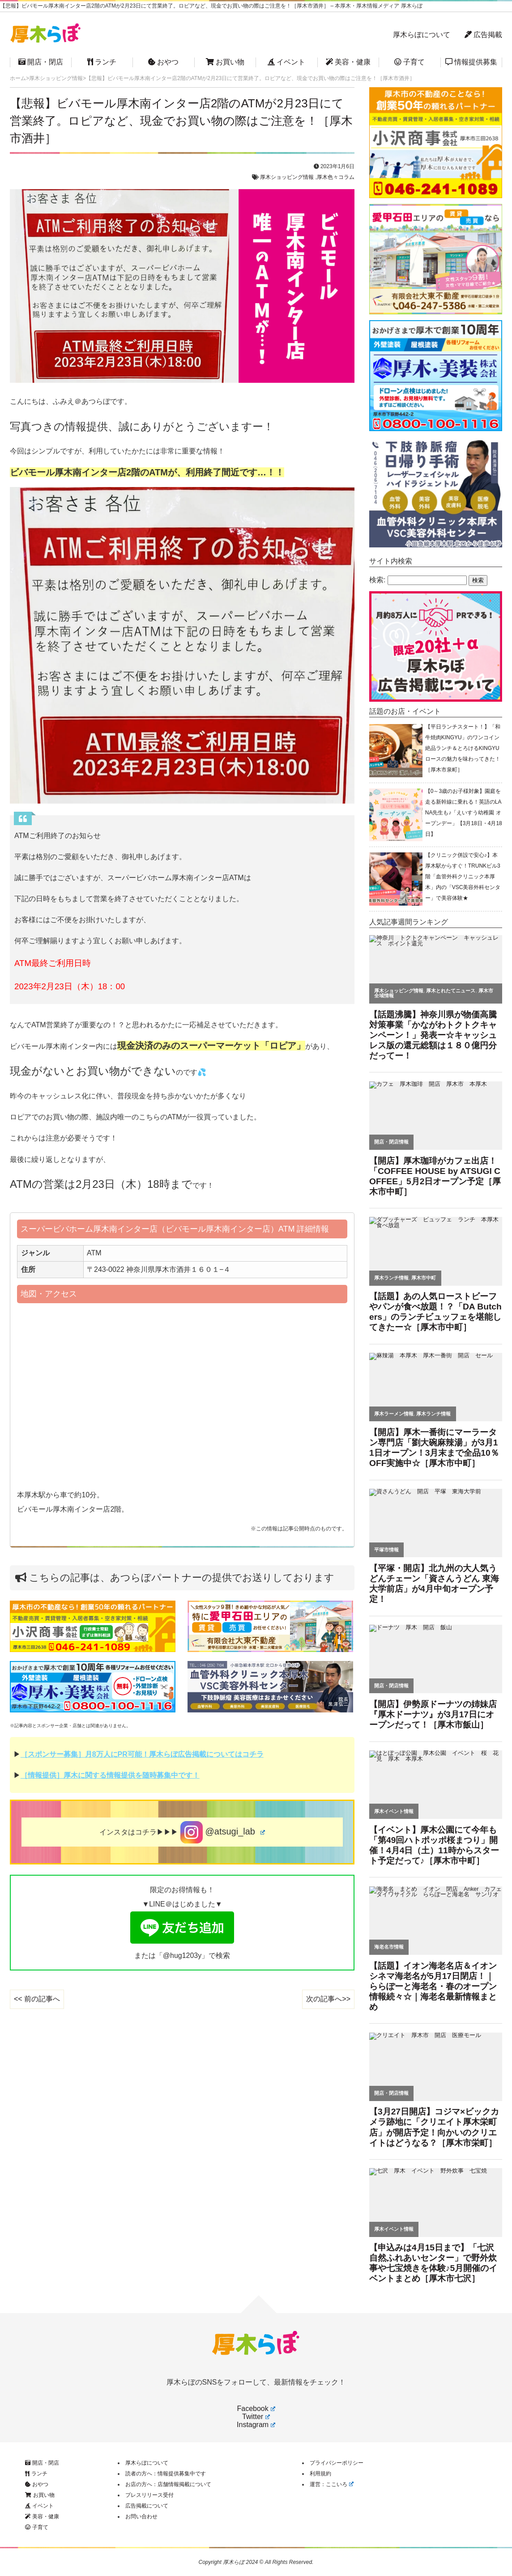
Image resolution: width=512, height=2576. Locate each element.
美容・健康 (348, 62)
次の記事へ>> (328, 1999)
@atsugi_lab (222, 1832)
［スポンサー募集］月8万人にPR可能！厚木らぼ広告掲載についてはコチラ (142, 1754)
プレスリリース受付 (149, 2495)
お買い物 (225, 62)
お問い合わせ (141, 2516)
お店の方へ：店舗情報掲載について (168, 2484)
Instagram (256, 2424)
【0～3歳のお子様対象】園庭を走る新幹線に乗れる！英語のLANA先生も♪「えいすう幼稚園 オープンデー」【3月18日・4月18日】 (463, 812)
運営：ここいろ (332, 2484)
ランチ (101, 62)
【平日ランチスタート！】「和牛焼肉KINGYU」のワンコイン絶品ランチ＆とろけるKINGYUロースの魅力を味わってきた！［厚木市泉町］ (462, 748)
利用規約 (320, 2473)
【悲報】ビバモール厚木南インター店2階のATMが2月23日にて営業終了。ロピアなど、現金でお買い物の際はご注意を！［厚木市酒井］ (181, 121)
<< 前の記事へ (37, 1999)
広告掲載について (146, 2506)
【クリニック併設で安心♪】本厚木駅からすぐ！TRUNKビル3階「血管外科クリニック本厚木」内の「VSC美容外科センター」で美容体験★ (463, 876)
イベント (286, 62)
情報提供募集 (471, 62)
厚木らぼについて (421, 34)
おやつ (163, 62)
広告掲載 (483, 34)
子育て (409, 62)
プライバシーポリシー (336, 2463)
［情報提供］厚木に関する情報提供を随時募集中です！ (110, 1775)
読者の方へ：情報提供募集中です (165, 2473)
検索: (377, 580)
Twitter (256, 2416)
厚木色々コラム (335, 177)
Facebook (256, 2408)
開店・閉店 (40, 62)
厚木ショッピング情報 (287, 177)
